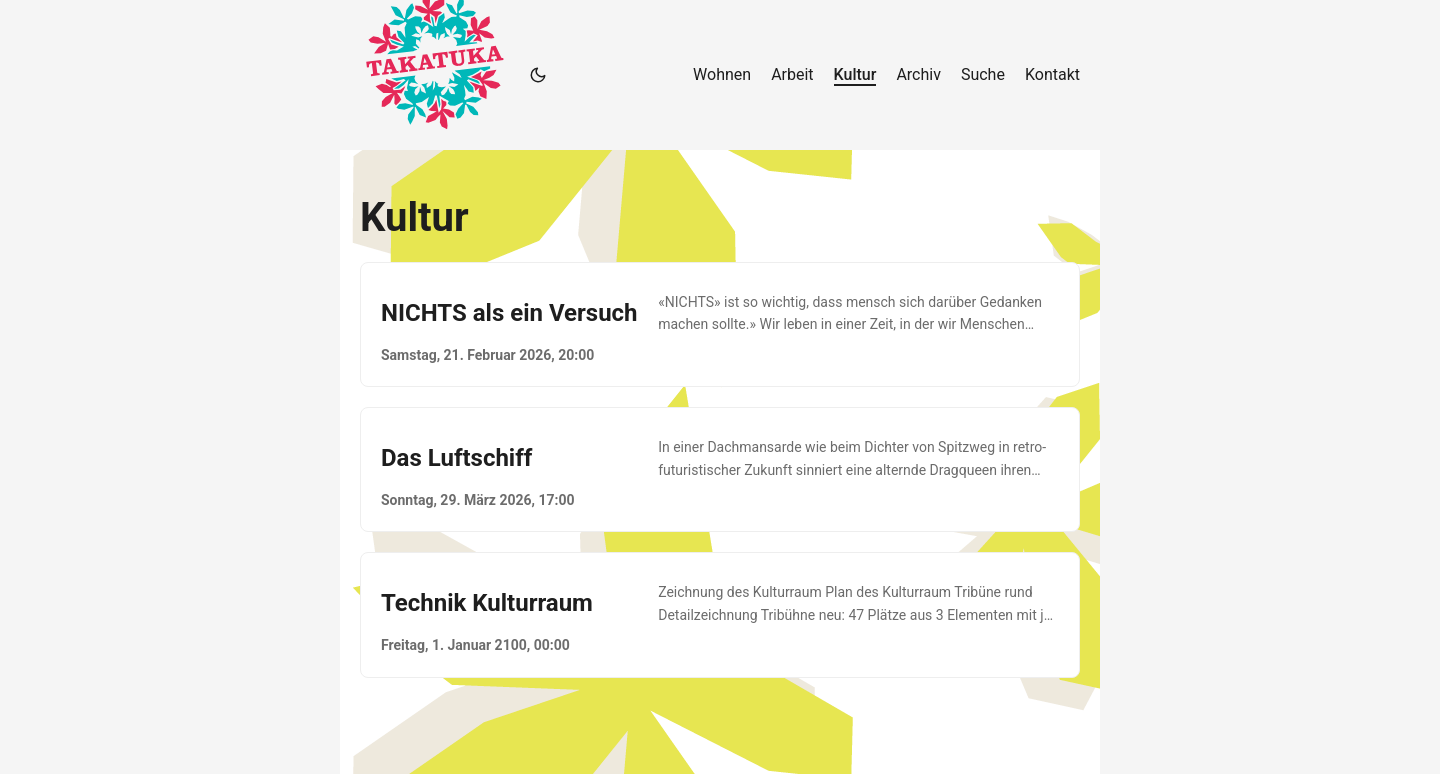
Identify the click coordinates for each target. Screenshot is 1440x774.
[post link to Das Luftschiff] (720, 469)
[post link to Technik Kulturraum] (720, 614)
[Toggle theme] (538, 75)
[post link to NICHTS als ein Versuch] (720, 324)
